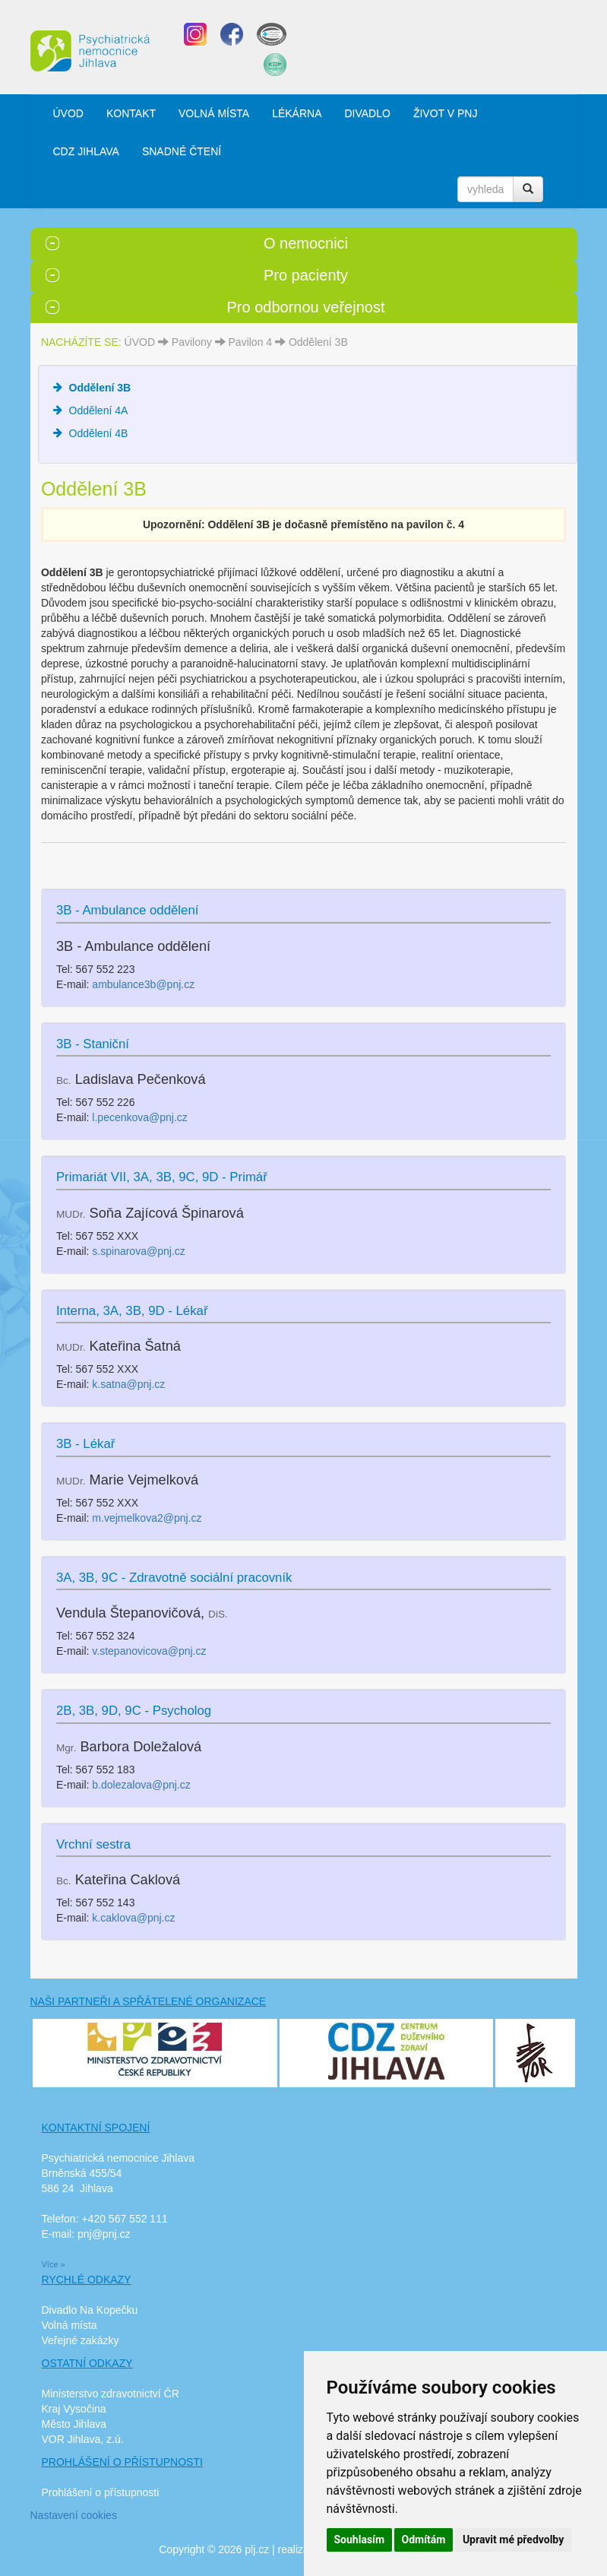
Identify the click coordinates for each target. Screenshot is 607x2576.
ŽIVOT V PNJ (445, 113)
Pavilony (192, 342)
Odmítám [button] (424, 2539)
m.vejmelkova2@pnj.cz (146, 1518)
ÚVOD (68, 113)
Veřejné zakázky (80, 2340)
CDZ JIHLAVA (86, 151)
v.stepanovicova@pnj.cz (149, 1651)
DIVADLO (367, 113)
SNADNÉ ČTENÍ (181, 151)
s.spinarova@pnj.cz (138, 1251)
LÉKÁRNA (296, 113)
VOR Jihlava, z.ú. (83, 2439)
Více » (53, 2264)
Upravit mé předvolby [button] (513, 2539)
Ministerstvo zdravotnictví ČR (110, 2393)
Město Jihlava (74, 2424)
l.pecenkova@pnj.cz (140, 1117)
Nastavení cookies (73, 2515)
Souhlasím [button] (359, 2539)
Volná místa (69, 2325)
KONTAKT (131, 113)
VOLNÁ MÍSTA (214, 113)
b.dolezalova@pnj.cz (141, 1785)
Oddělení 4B (98, 433)
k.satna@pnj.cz (128, 1384)
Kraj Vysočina (74, 2409)
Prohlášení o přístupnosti (101, 2492)
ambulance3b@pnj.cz (143, 984)
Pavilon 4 (251, 342)
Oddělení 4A (98, 410)
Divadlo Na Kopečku (90, 2310)
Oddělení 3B (318, 342)
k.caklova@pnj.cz (133, 1918)
